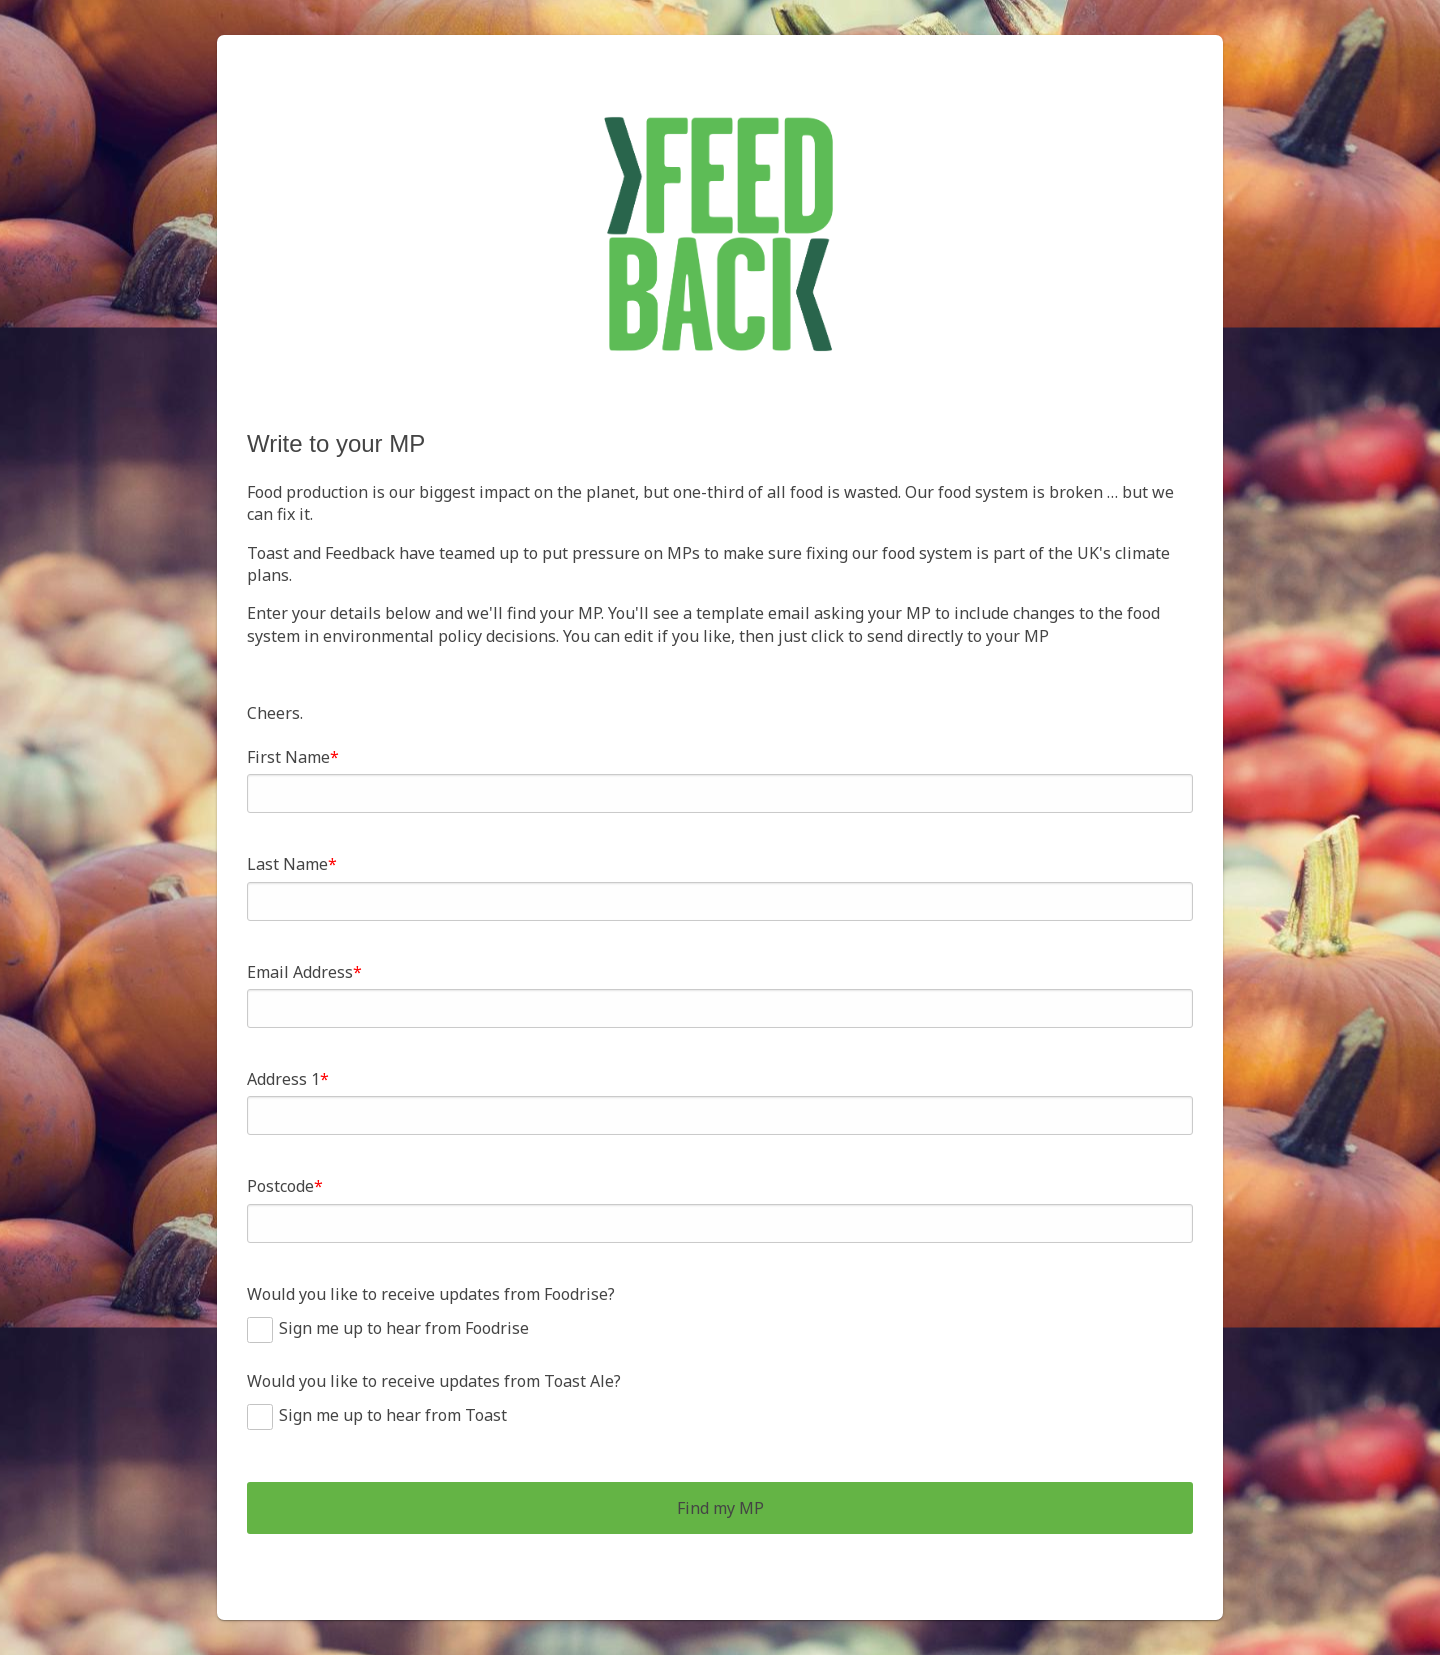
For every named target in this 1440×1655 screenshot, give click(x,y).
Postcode (280, 1186)
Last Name (287, 864)
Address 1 (283, 1079)
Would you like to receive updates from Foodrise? (431, 1294)
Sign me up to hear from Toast (393, 1415)
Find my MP (720, 1508)
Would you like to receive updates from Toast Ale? (434, 1381)
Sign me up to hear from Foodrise (404, 1328)
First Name (288, 757)
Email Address (300, 972)
